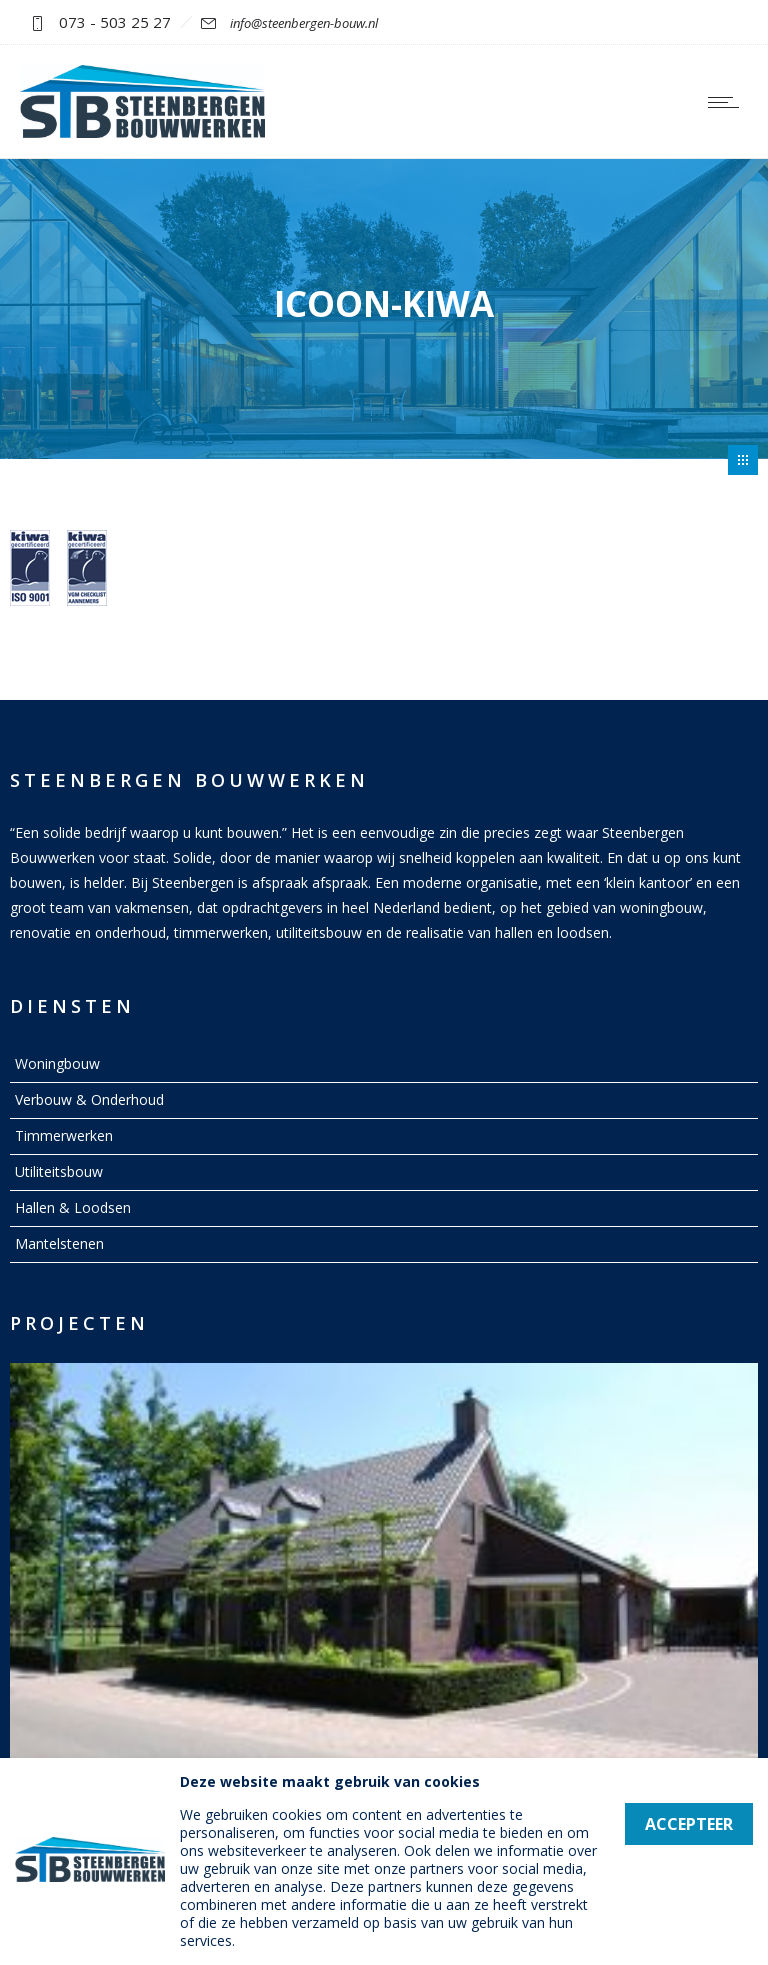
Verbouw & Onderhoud (89, 1099)
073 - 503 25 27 (115, 22)
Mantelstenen (59, 1243)
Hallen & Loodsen (73, 1207)
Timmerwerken (64, 1135)
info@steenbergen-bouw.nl (304, 23)
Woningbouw (57, 1063)
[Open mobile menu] (728, 102)
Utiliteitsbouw (59, 1171)
